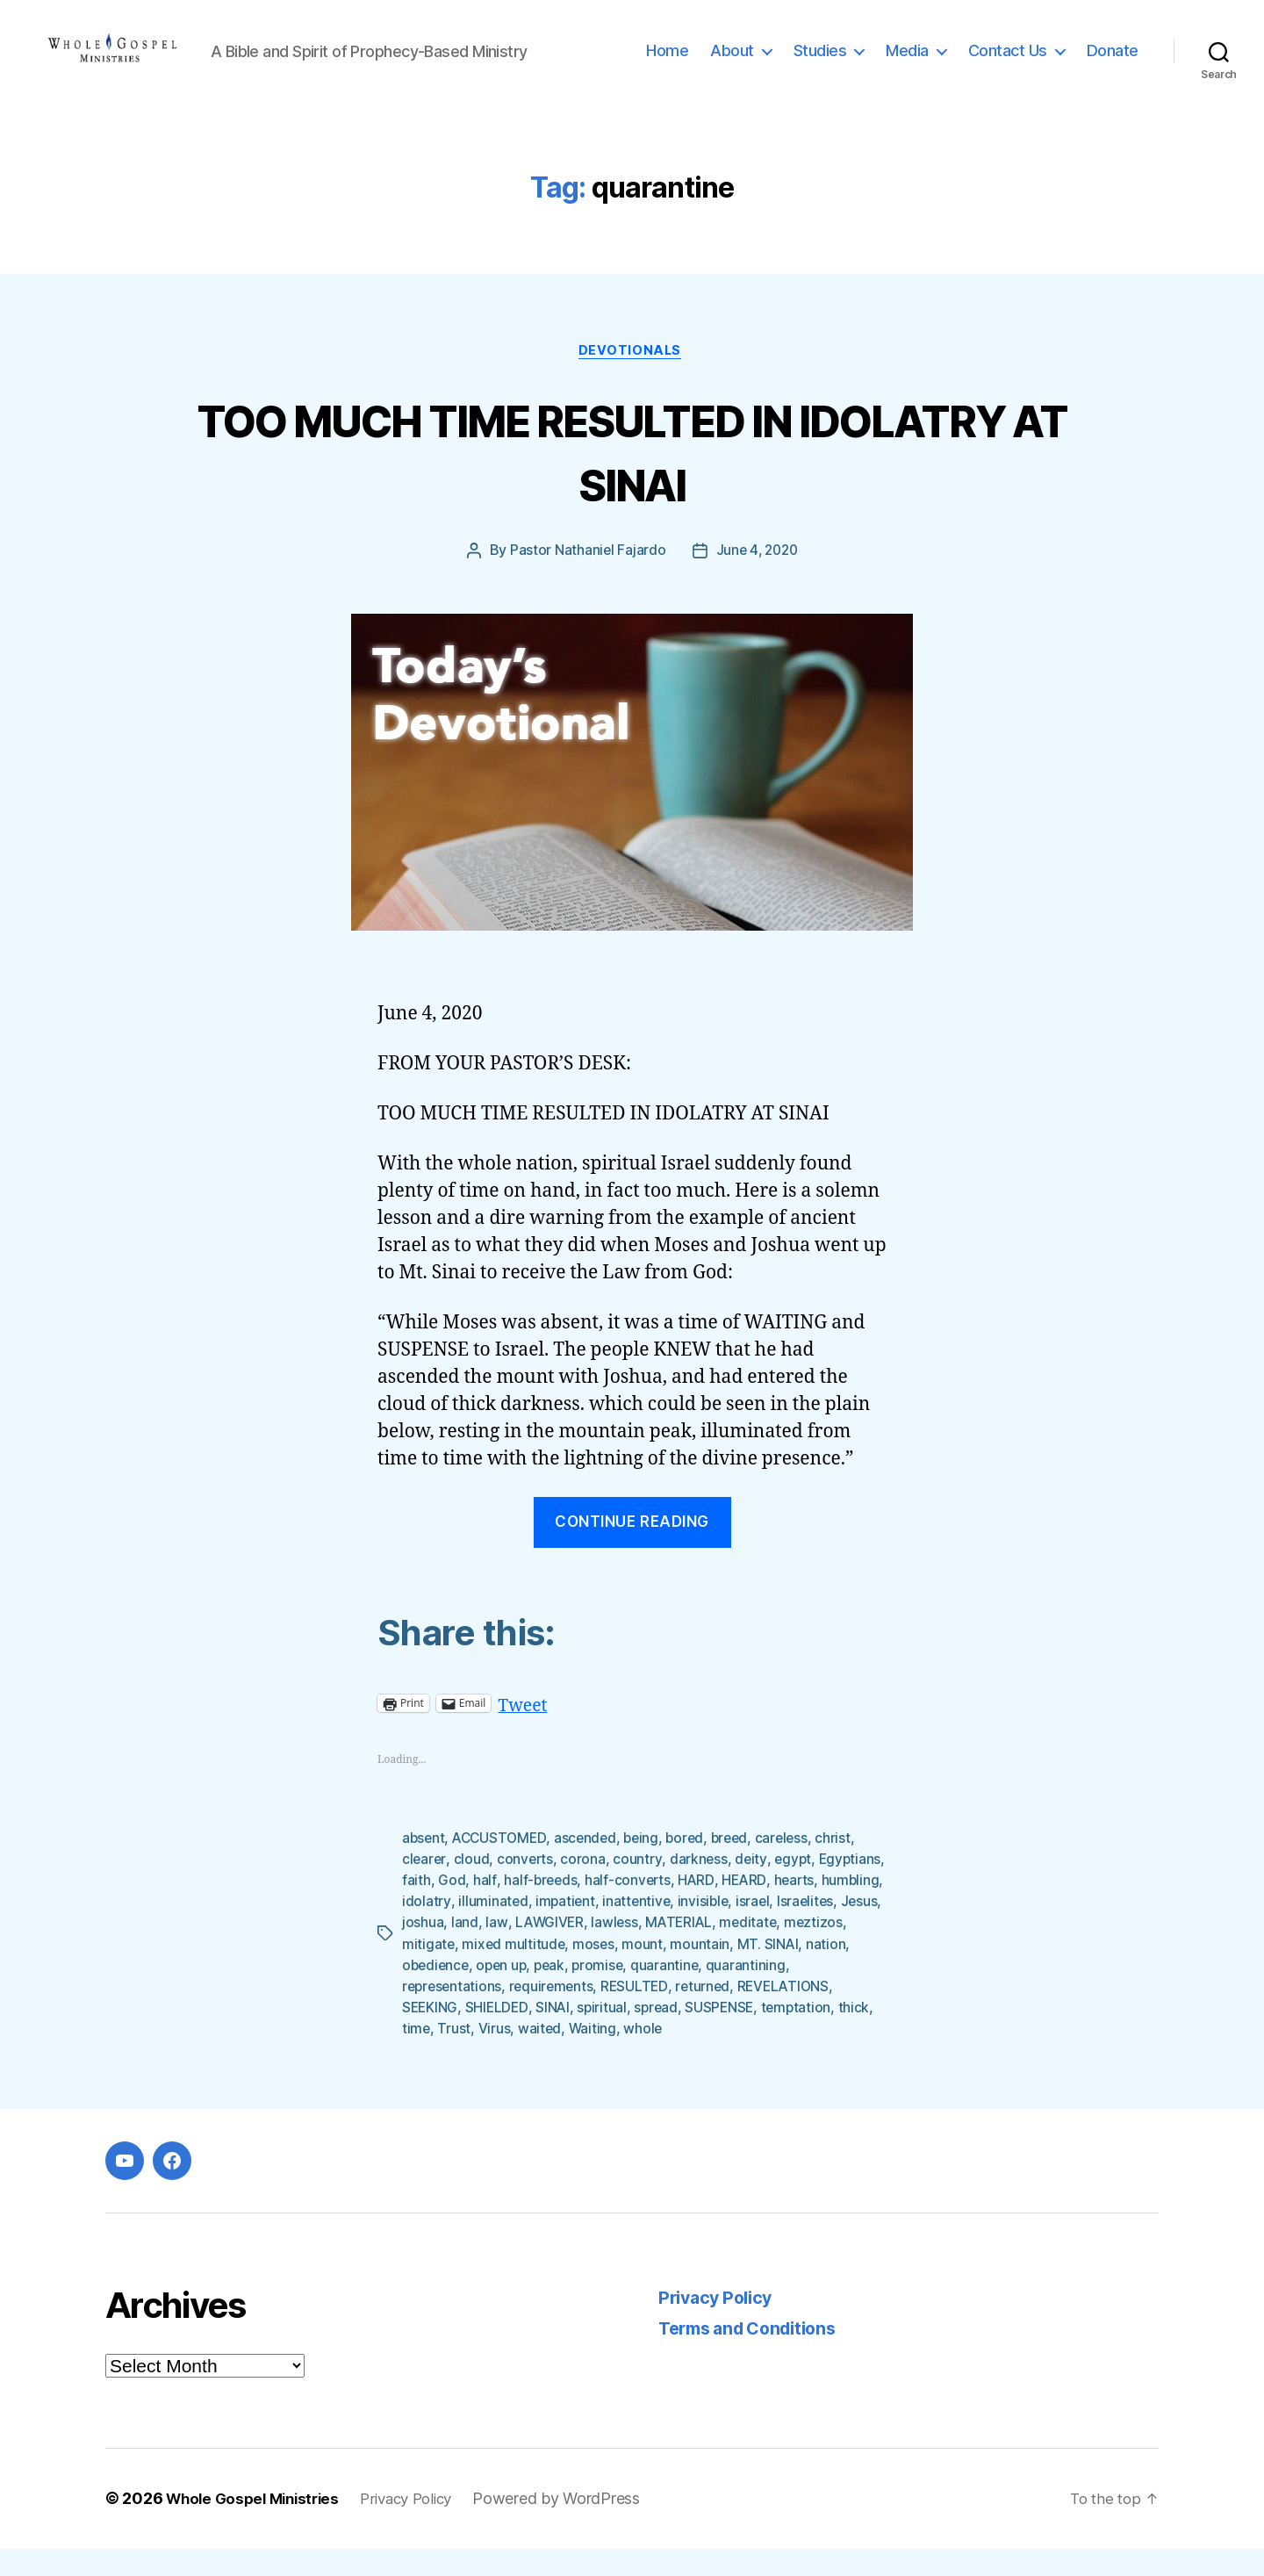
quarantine (791, 1993)
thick (497, 2056)
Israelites (473, 1951)
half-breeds (612, 1909)
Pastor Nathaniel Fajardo (585, 579)
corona (585, 1887)
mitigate (562, 1972)
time (534, 2056)
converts (527, 1887)
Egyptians (434, 1909)
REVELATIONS (449, 2035)
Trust (572, 2056)
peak (673, 1993)
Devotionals (632, 378)
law (648, 1951)
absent (424, 1866)
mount (778, 1972)
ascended (591, 1866)
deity (753, 1887)
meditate (431, 1972)
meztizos (498, 1972)
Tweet (524, 1731)
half (555, 1909)
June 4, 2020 (757, 579)
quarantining (442, 2014)
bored (694, 1866)
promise (722, 1993)
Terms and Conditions (755, 2356)
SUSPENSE (828, 2035)
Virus (612, 2056)
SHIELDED (601, 2035)
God (522, 1909)
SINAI (657, 2035)
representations (540, 2014)
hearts (422, 1930)
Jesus (529, 1951)
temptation (437, 2056)
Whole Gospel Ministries (258, 2526)
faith (487, 1909)
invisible (822, 1930)
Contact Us (1007, 63)
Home (667, 63)
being (648, 1866)
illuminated (607, 1930)
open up (622, 1993)
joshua (575, 1951)
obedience (554, 1993)
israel (419, 1951)
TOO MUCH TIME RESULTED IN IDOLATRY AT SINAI (632, 477)
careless (794, 1866)
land (617, 1951)
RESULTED (727, 2014)
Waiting (711, 2056)
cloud (473, 1887)
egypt (796, 1887)
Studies (820, 63)
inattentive (753, 1930)
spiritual (708, 2035)
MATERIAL (835, 1951)
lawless (769, 1951)
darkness (700, 1887)
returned (796, 2014)
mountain (836, 1972)
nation (491, 1993)
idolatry (541, 1930)
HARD (770, 1909)
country (639, 1887)
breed (740, 1866)
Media (907, 63)
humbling (480, 1930)
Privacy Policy (719, 2325)
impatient (681, 1930)
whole (763, 2056)
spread (763, 2035)
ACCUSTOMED (502, 1866)
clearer (424, 1887)
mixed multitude (648, 1972)
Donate (1112, 63)
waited (658, 2056)
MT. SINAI (433, 1993)
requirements (643, 2014)
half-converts (701, 1909)
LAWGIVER (702, 1951)
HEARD (819, 1909)
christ (847, 1866)
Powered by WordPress (576, 2526)
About (732, 63)
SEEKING (533, 2035)
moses (728, 1972)
